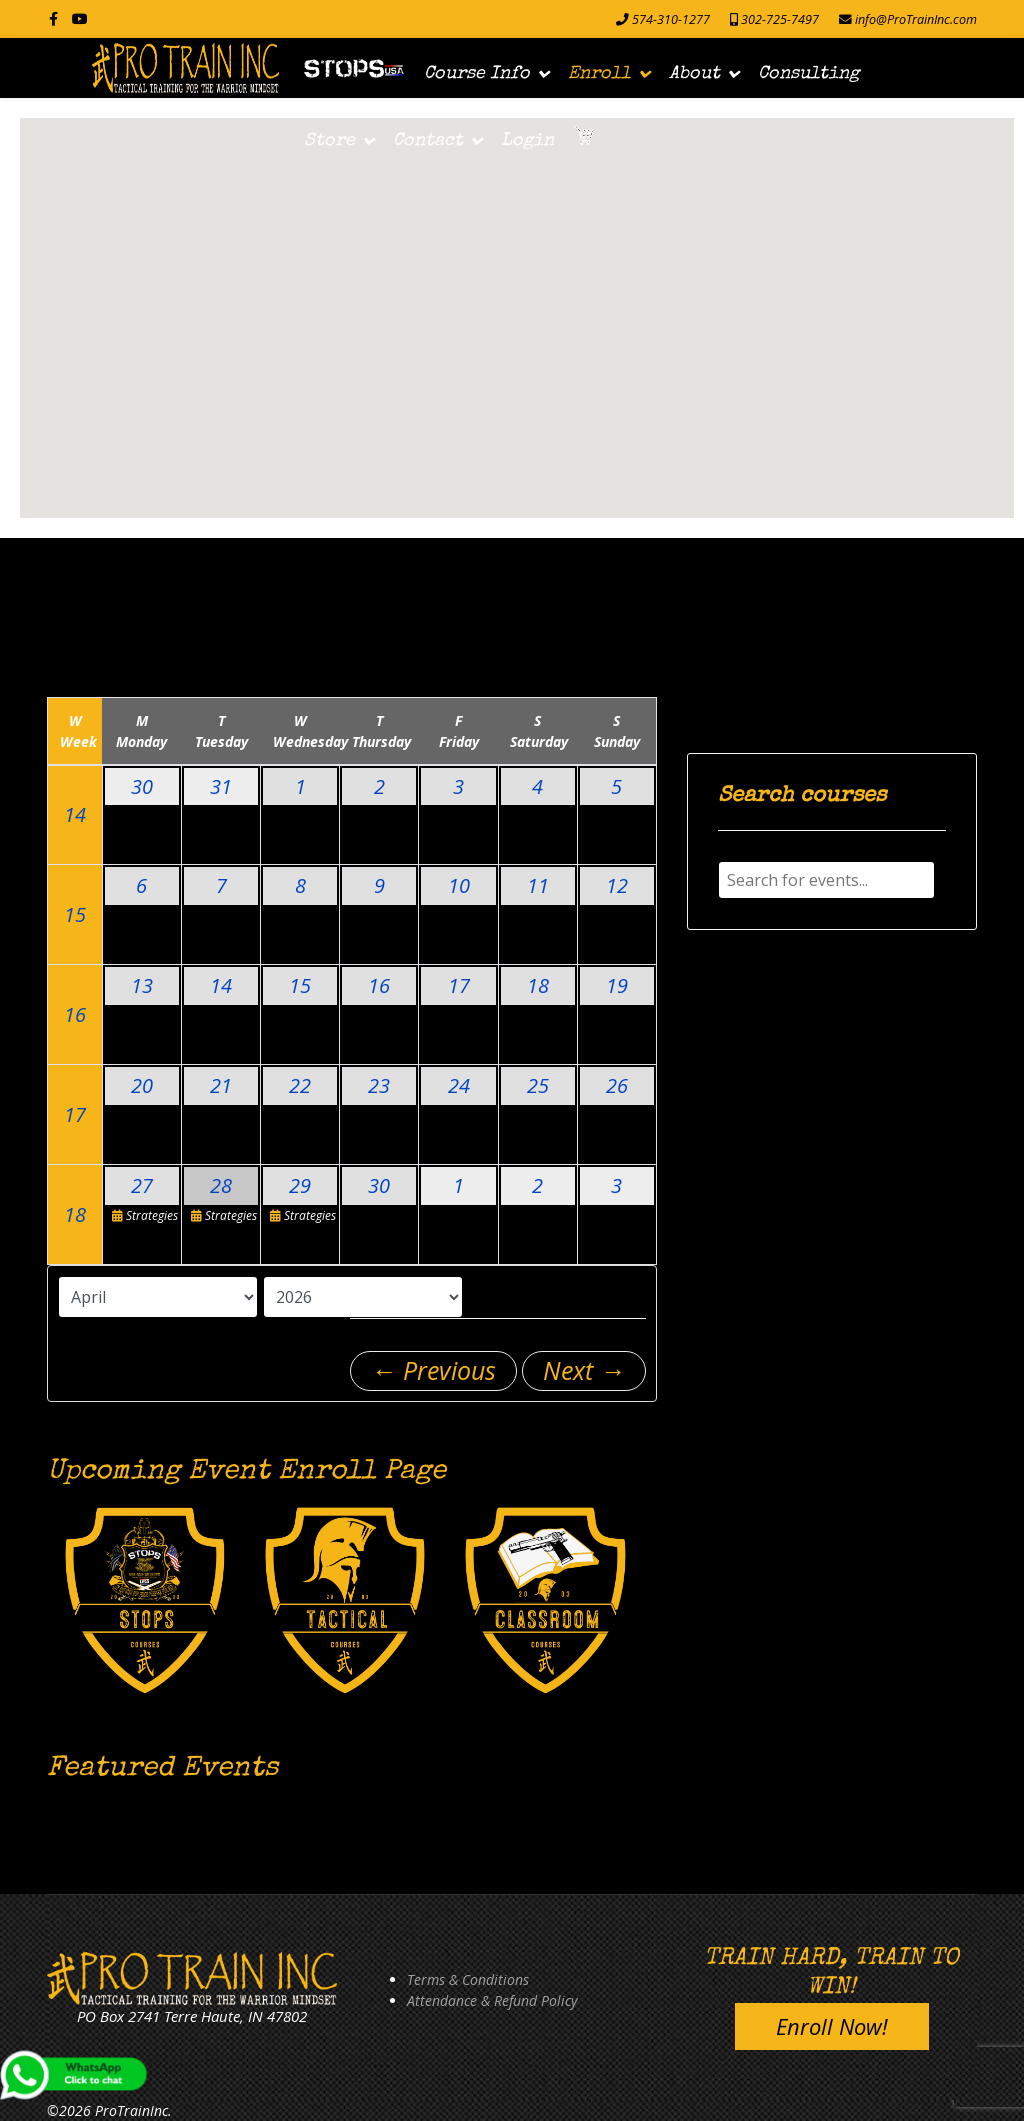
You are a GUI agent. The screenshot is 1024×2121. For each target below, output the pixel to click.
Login (527, 141)
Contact (428, 141)
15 (75, 914)
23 (379, 1085)
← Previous (433, 1370)
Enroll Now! (832, 2026)
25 (538, 1085)
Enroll (599, 74)
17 (459, 985)
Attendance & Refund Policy (492, 2000)
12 (617, 885)
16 (75, 1014)
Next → (584, 1370)
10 (459, 885)
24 (459, 1085)
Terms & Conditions (468, 1979)
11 (538, 885)
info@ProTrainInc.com (916, 19)
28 (221, 1185)
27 (142, 1185)
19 (617, 985)
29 (300, 1185)
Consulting (808, 74)
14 (75, 814)
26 (617, 1085)
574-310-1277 (671, 19)
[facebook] (53, 18)
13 (142, 985)
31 (221, 786)
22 (300, 1085)
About (694, 74)
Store (329, 141)
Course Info (477, 74)
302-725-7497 (780, 19)
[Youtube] (80, 18)
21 (221, 1085)
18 (538, 985)
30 (142, 786)
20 (142, 1085)
